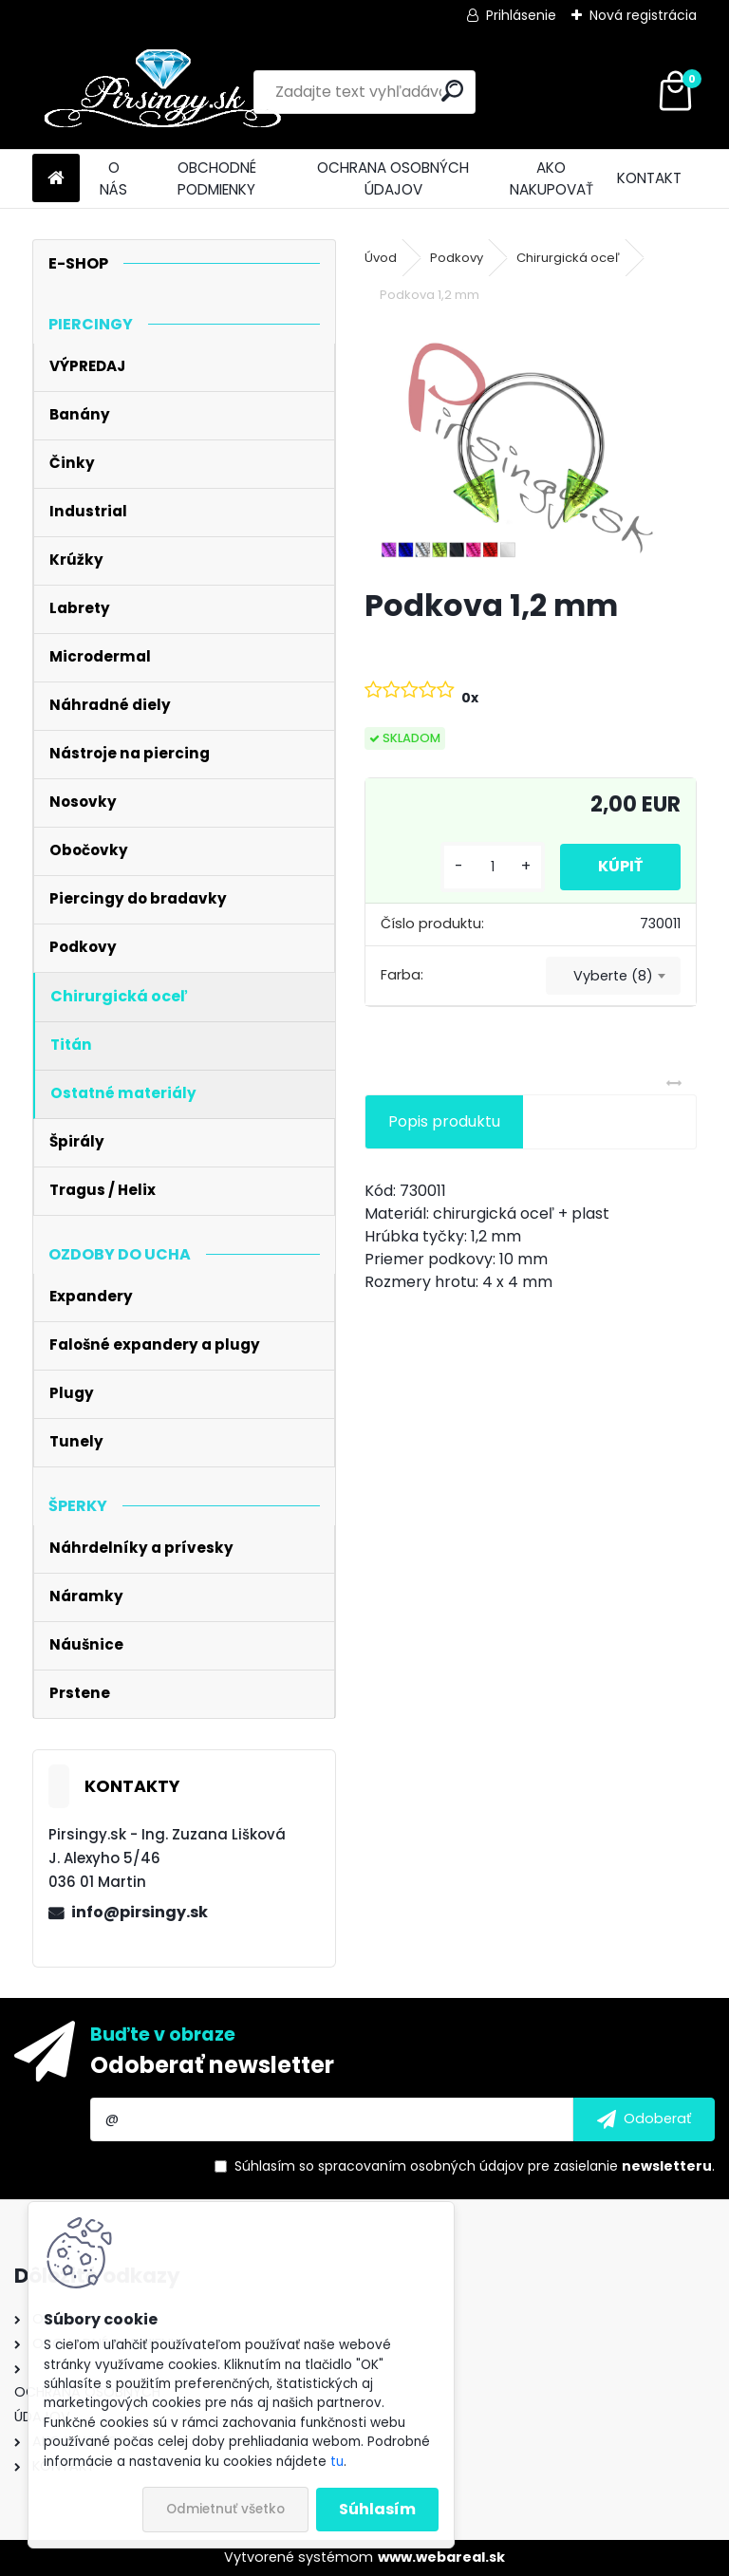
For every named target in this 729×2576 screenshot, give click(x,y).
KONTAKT (649, 178)
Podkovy (456, 258)
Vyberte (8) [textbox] (613, 975)
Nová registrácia (643, 15)
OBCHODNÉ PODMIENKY (217, 178)
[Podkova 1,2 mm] (530, 448)
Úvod (380, 258)
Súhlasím (377, 2509)
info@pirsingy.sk (139, 1912)
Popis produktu (444, 1121)
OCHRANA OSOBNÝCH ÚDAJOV (393, 178)
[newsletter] (644, 2119)
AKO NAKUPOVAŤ (551, 178)
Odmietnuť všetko (225, 2509)
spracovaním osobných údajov (421, 2165)
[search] (452, 91)
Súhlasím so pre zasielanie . (474, 2165)
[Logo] (162, 92)
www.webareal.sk (441, 2557)
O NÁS (113, 178)
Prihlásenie (521, 15)
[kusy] (492, 867)
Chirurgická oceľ (568, 258)
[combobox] (613, 976)
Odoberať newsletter (212, 2065)
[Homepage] (56, 179)
